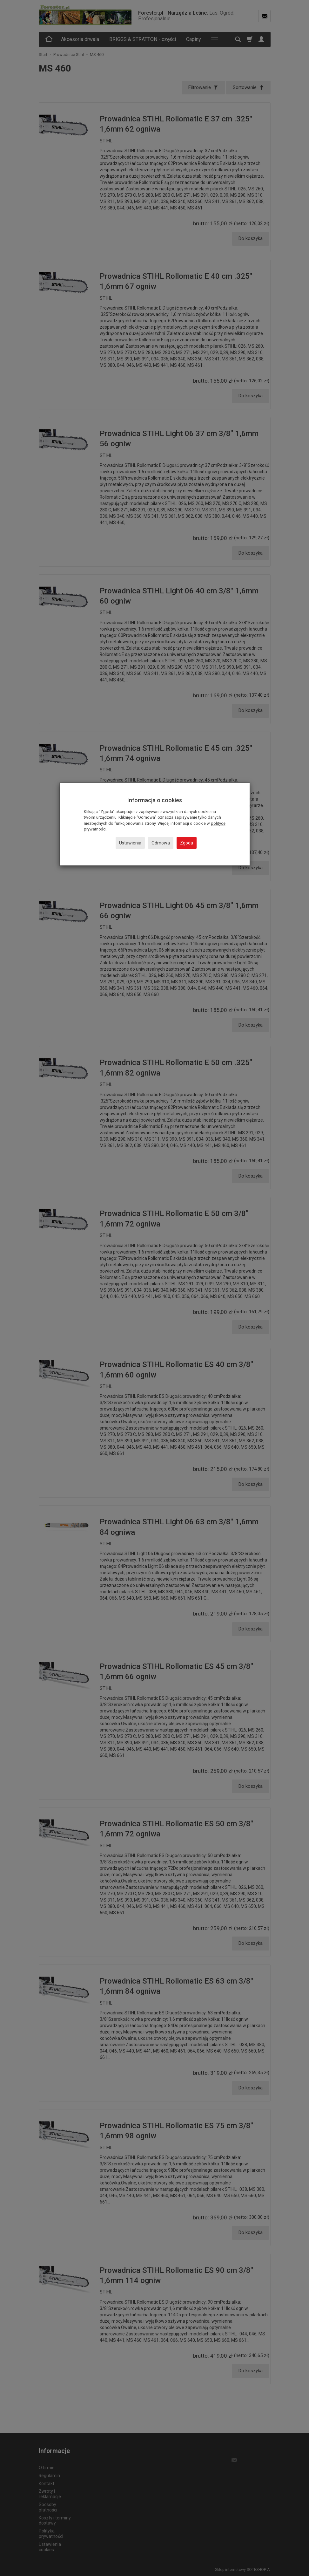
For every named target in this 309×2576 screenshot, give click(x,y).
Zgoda (186, 842)
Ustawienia (130, 842)
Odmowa (160, 842)
